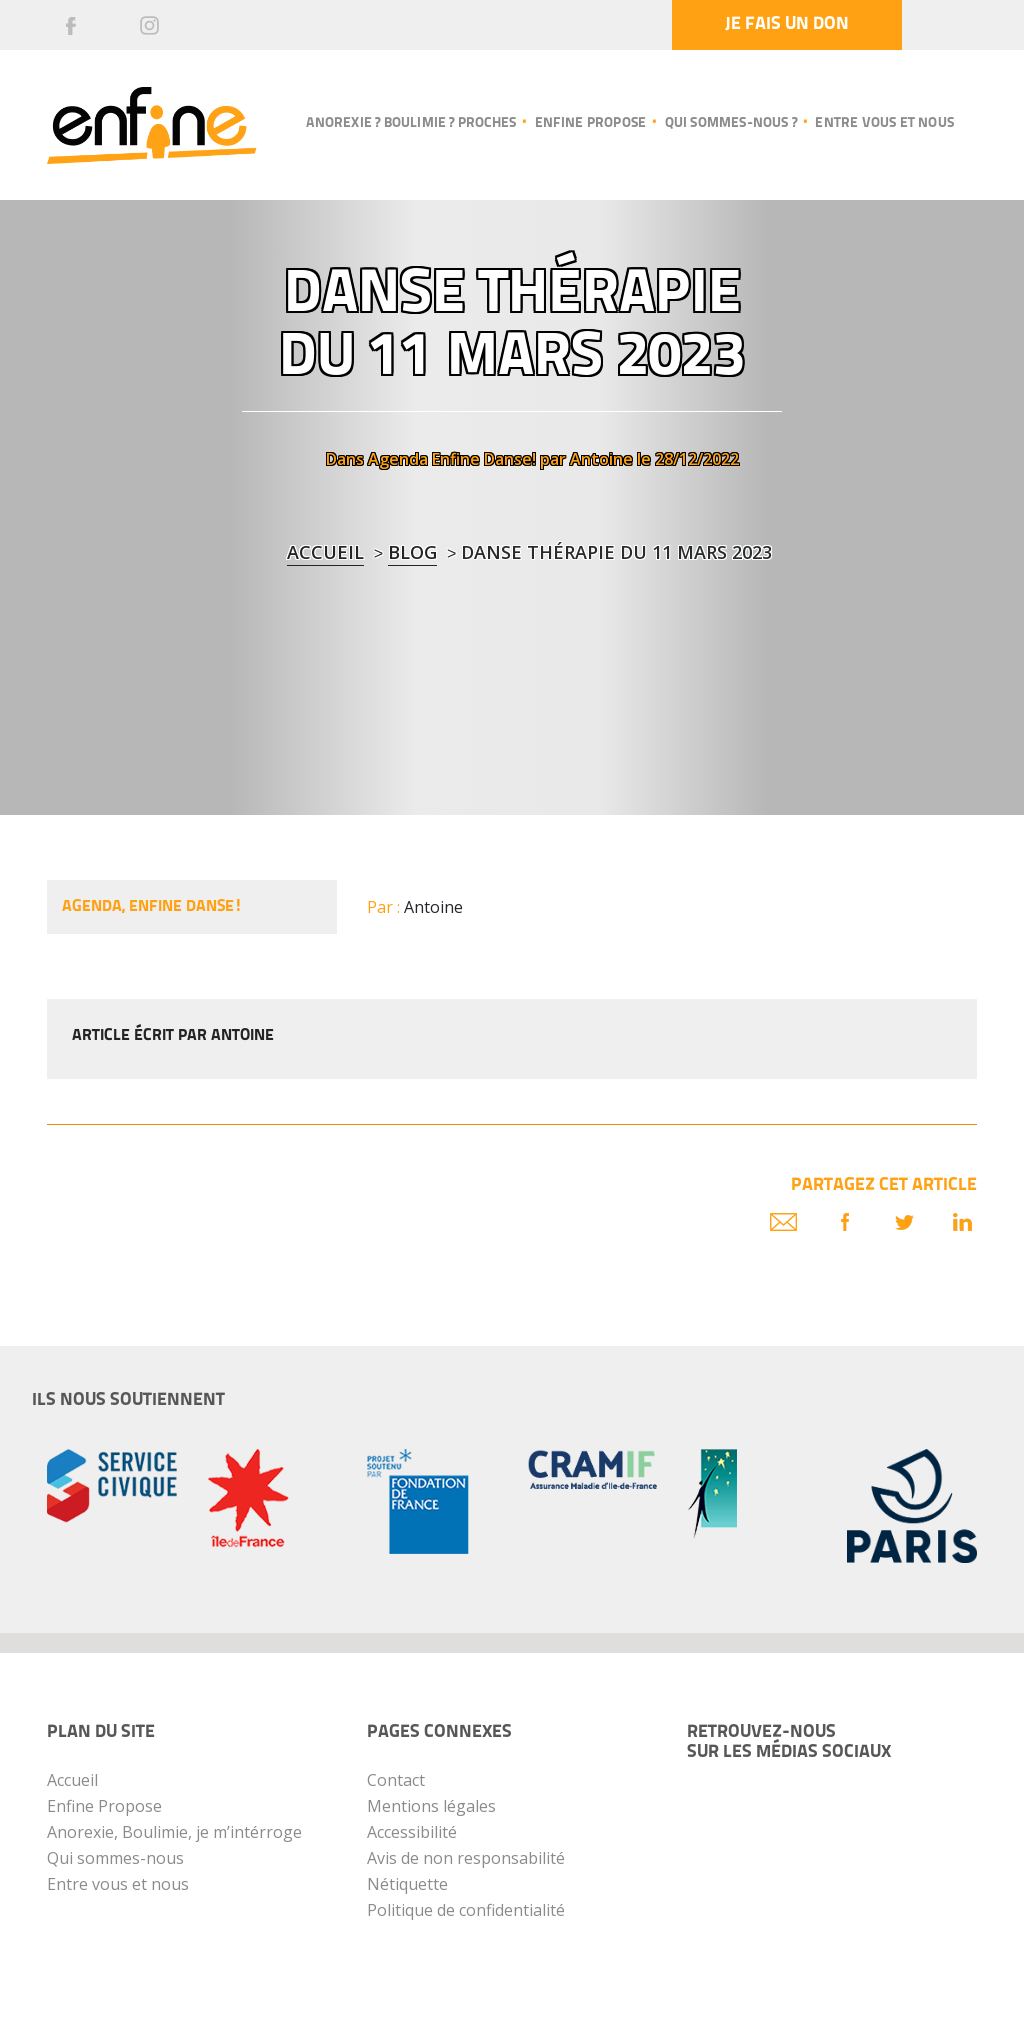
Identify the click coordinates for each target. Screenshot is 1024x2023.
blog (412, 552)
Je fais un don (787, 24)
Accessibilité (412, 1832)
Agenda (398, 459)
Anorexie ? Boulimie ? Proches (411, 123)
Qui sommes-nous (115, 1858)
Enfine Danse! (484, 459)
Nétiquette (407, 1884)
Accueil (325, 552)
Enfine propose (591, 123)
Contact (396, 1780)
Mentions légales (431, 1806)
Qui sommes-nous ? (731, 123)
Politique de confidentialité (466, 1910)
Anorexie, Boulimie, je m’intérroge (174, 1832)
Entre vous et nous (884, 123)
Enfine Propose (104, 1806)
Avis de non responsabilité (466, 1858)
